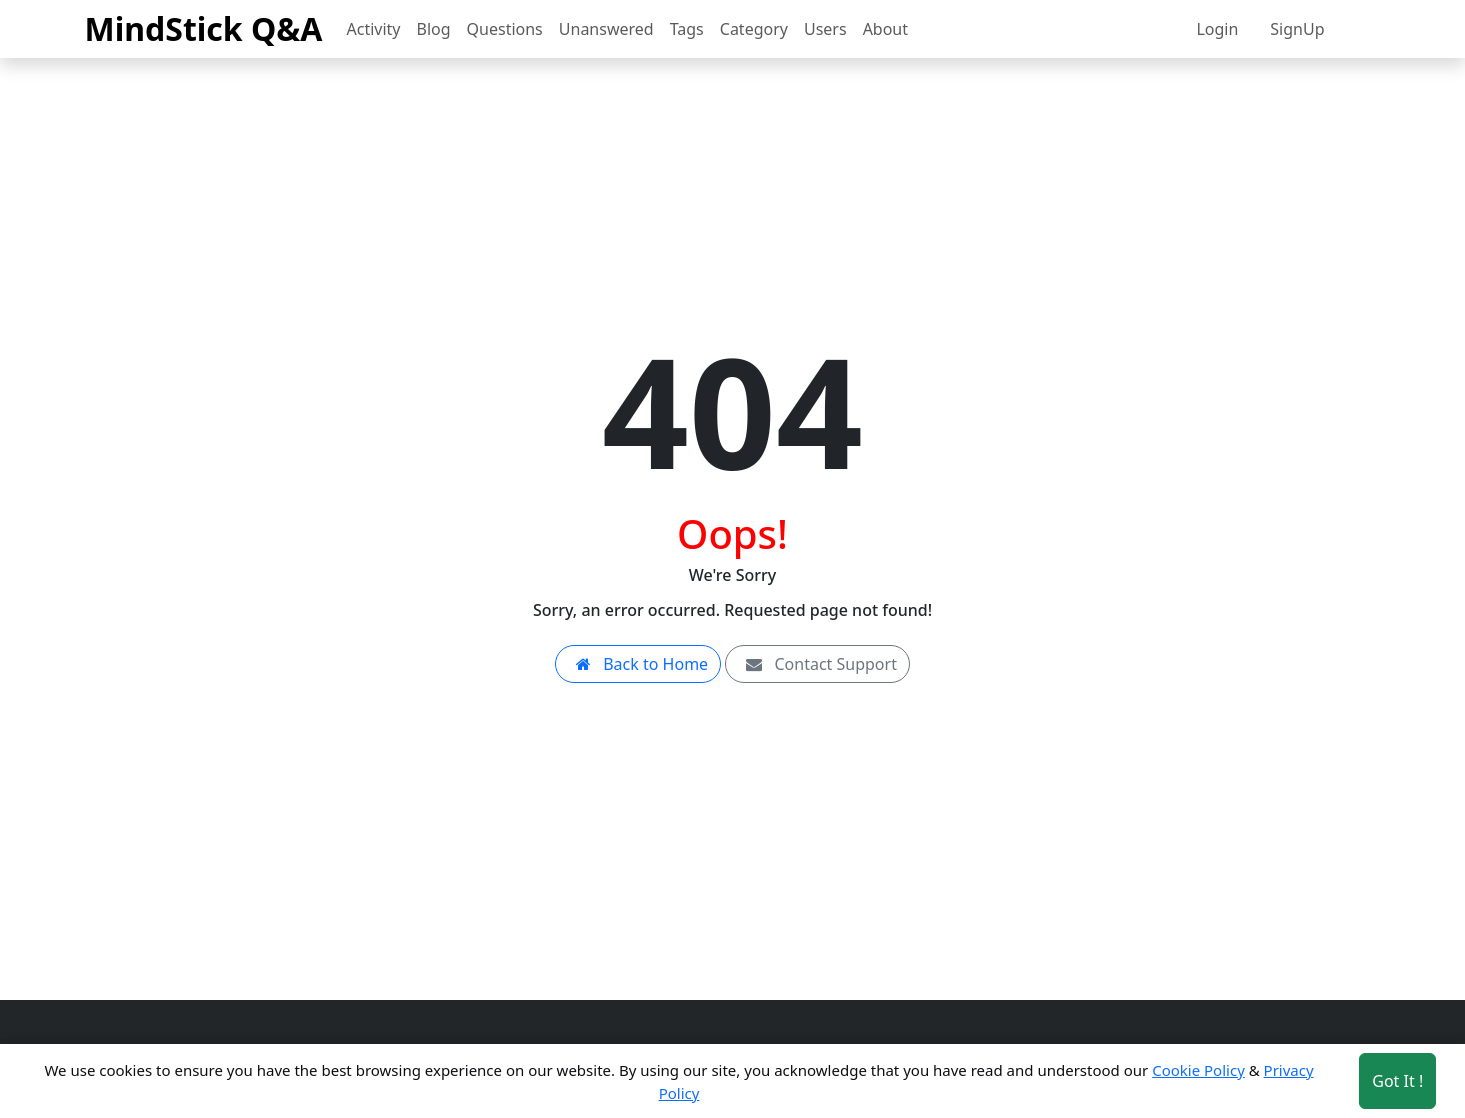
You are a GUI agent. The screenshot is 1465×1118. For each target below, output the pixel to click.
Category (754, 29)
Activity (374, 29)
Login (1217, 29)
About (885, 29)
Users (825, 29)
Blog (434, 29)
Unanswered (606, 29)
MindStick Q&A (204, 28)
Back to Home (638, 664)
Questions (505, 29)
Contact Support (817, 664)
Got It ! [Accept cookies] (1397, 1081)
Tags (687, 29)
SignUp (1297, 29)
